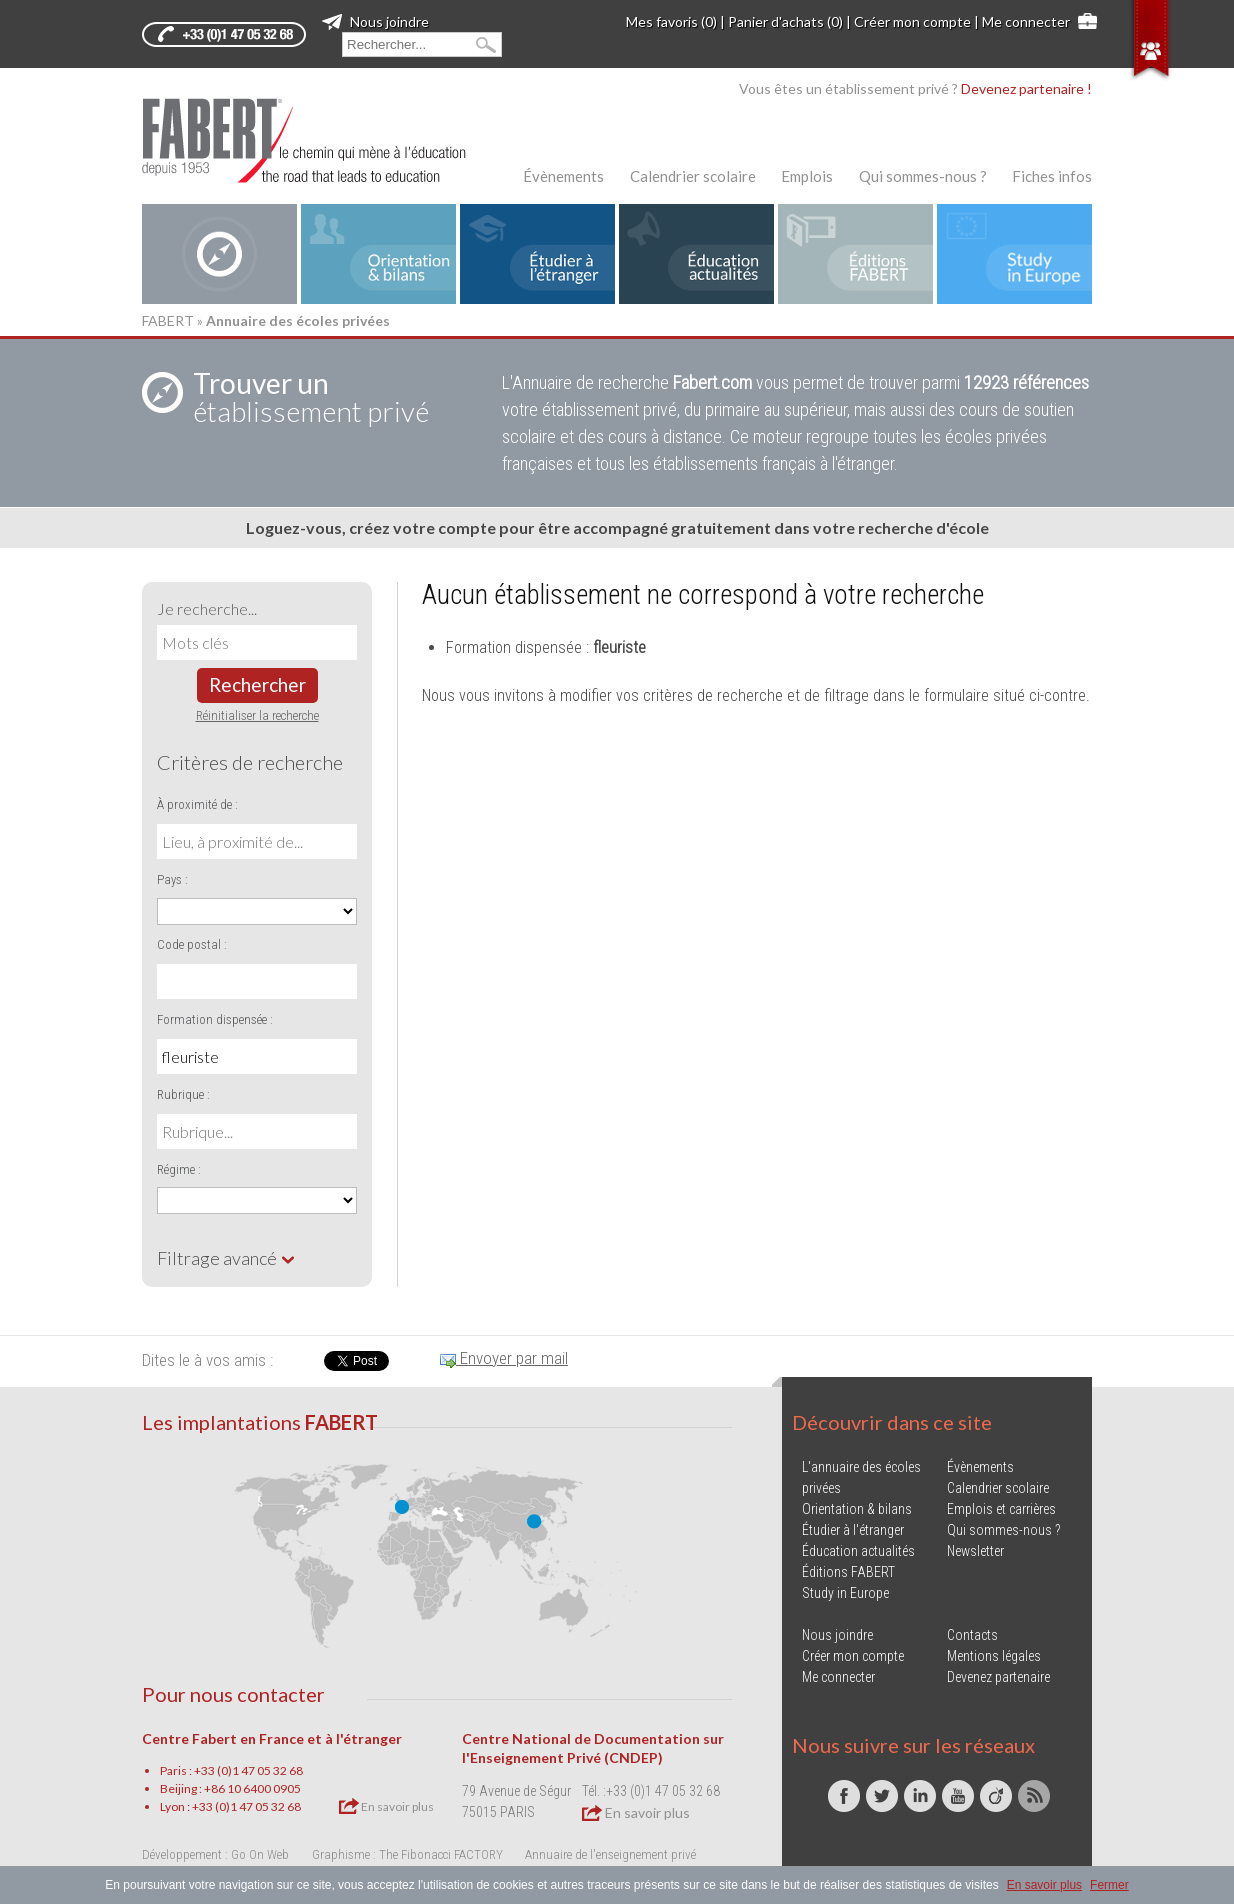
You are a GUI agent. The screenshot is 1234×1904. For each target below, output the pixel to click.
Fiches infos (1052, 176)
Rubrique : (183, 1094)
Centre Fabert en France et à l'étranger (272, 1738)
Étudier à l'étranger (853, 1530)
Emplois (807, 176)
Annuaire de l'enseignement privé (610, 1854)
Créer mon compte (912, 21)
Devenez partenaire (998, 1677)
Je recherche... (207, 608)
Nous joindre (375, 21)
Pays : (172, 879)
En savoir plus (386, 1806)
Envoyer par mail (504, 1358)
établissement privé (311, 397)
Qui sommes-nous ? (923, 176)
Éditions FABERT (848, 1572)
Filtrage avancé (226, 1258)
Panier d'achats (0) (785, 21)
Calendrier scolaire (693, 176)
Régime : (179, 1169)
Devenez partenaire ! (1026, 88)
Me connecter (1026, 21)
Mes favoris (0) (671, 21)
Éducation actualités (858, 1551)
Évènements (563, 176)
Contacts (972, 1635)
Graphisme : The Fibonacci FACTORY (407, 1854)
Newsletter (975, 1551)
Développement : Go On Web (215, 1854)
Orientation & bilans (857, 1509)
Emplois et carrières (1001, 1509)
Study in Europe (845, 1593)
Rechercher (257, 684)
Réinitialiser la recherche (257, 715)
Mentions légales (994, 1656)
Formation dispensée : (215, 1019)
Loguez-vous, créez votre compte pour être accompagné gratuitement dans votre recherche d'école (617, 527)
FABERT (168, 320)
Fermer (1109, 1885)
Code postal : (192, 944)
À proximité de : (197, 804)
